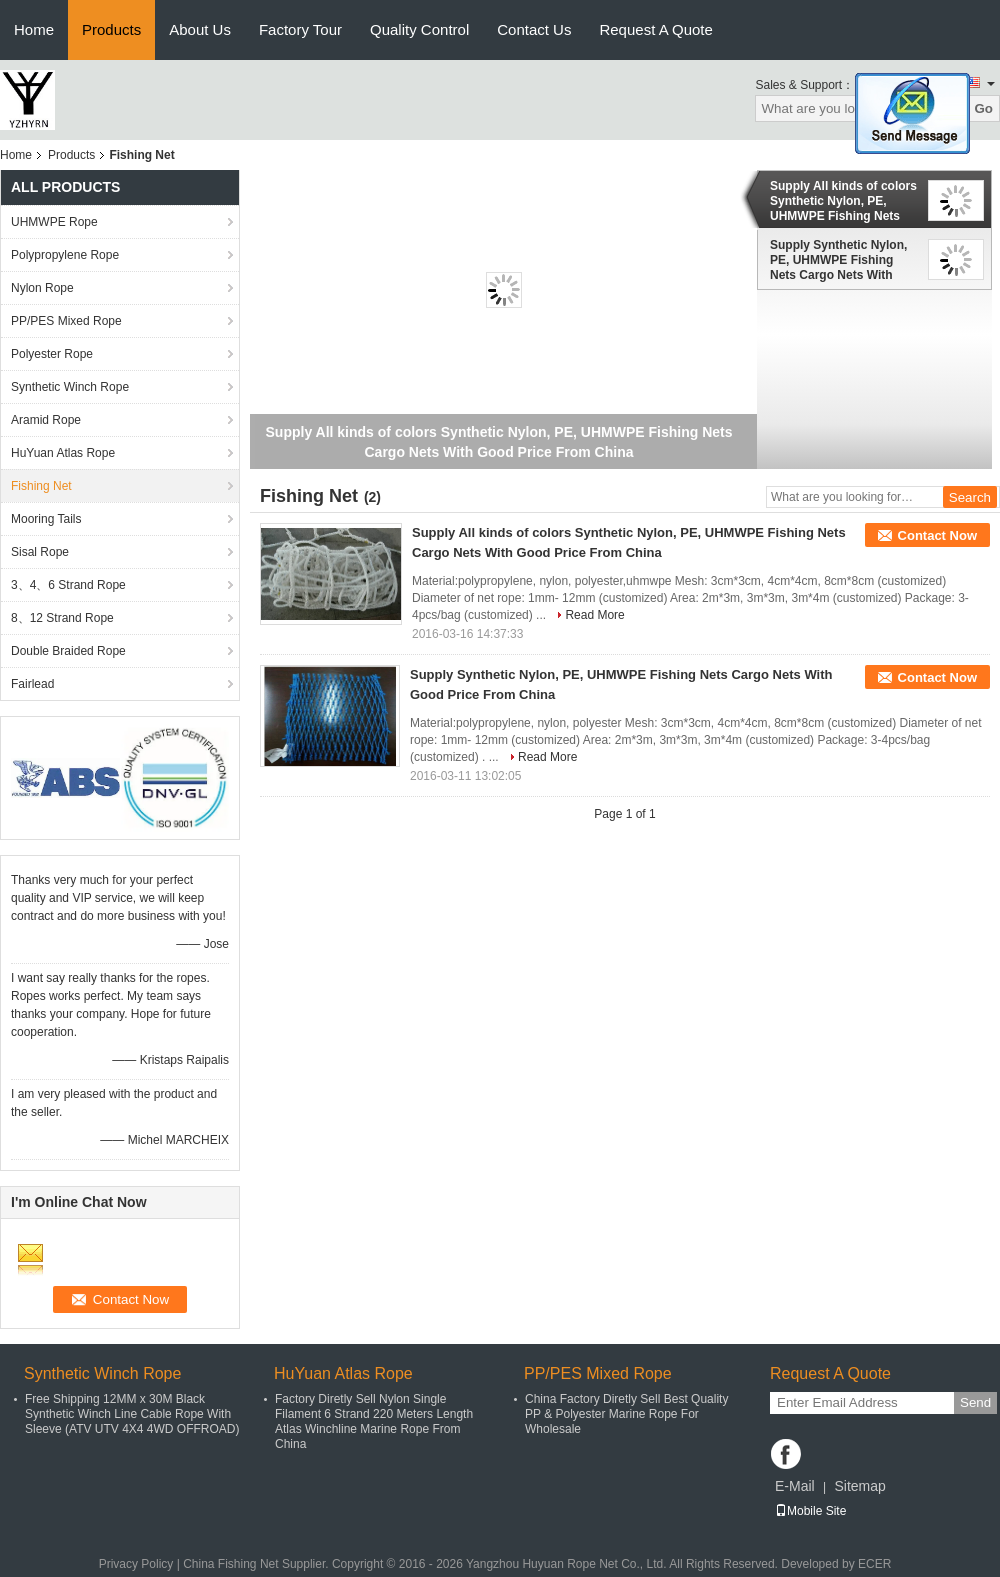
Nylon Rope (42, 288)
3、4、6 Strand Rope (68, 585)
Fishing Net (41, 486)
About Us (200, 29)
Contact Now (937, 535)
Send (975, 1402)
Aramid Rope (46, 420)
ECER (874, 1564)
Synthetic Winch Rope (70, 387)
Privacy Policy (136, 1564)
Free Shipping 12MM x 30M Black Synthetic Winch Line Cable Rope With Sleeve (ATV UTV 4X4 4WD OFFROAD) (132, 1414)
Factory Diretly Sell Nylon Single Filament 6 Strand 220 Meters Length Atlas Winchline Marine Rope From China (374, 1421)
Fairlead (32, 684)
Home (34, 29)
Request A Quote (655, 29)
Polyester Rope (52, 354)
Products (111, 29)
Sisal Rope (40, 552)
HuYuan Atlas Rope (63, 453)
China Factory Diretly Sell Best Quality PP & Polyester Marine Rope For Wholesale (626, 1414)
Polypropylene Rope (65, 255)
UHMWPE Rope (54, 222)
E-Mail (795, 1486)
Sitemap (859, 1486)
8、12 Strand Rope (62, 618)
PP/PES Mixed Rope (66, 321)
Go (983, 108)
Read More (594, 615)
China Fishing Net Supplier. (257, 1564)
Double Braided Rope (68, 651)
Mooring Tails (46, 519)
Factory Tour (300, 29)
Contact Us (534, 29)
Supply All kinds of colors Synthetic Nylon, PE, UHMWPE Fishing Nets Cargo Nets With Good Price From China (843, 201)
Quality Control (419, 29)
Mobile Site (810, 1511)
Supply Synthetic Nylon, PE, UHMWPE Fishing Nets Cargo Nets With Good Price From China (838, 260)
